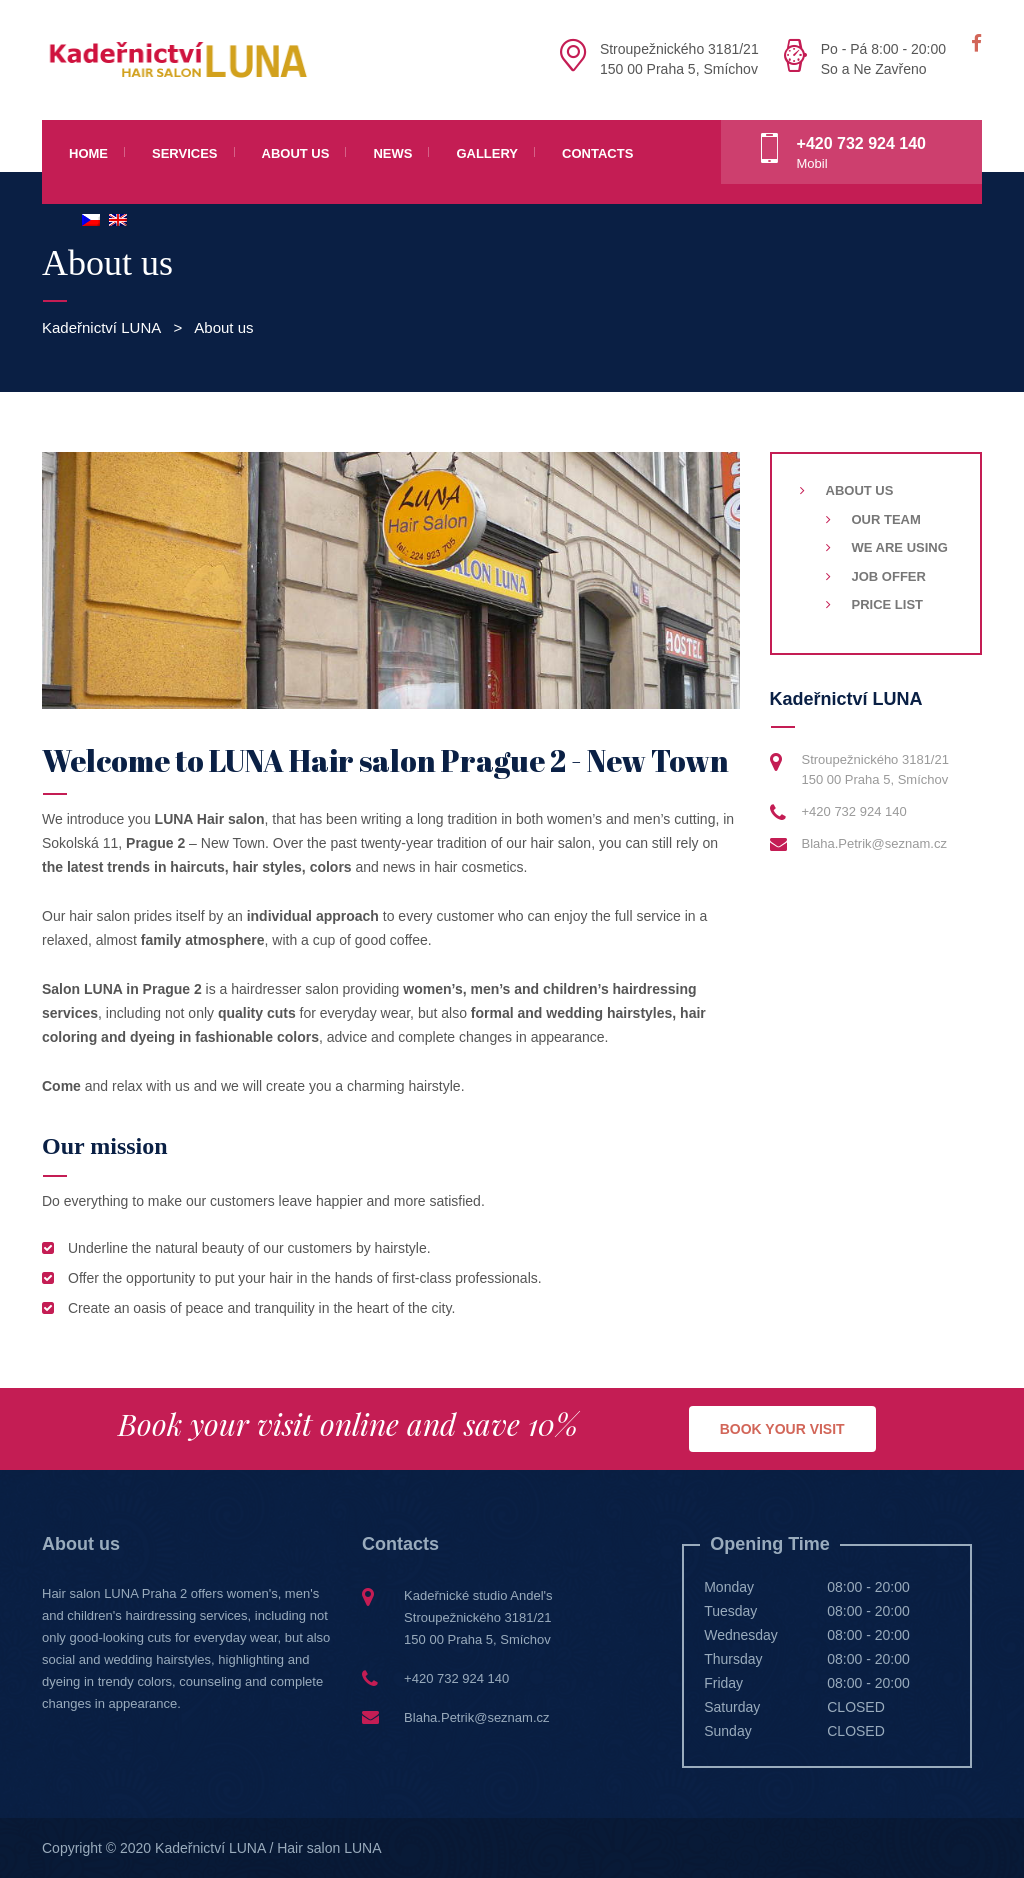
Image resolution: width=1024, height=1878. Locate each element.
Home (88, 153)
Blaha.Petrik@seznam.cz (874, 843)
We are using (900, 547)
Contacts (597, 153)
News (392, 153)
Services (185, 153)
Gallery (487, 153)
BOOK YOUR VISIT (782, 1429)
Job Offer (889, 576)
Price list (888, 604)
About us (296, 153)
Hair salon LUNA (329, 1848)
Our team (886, 519)
